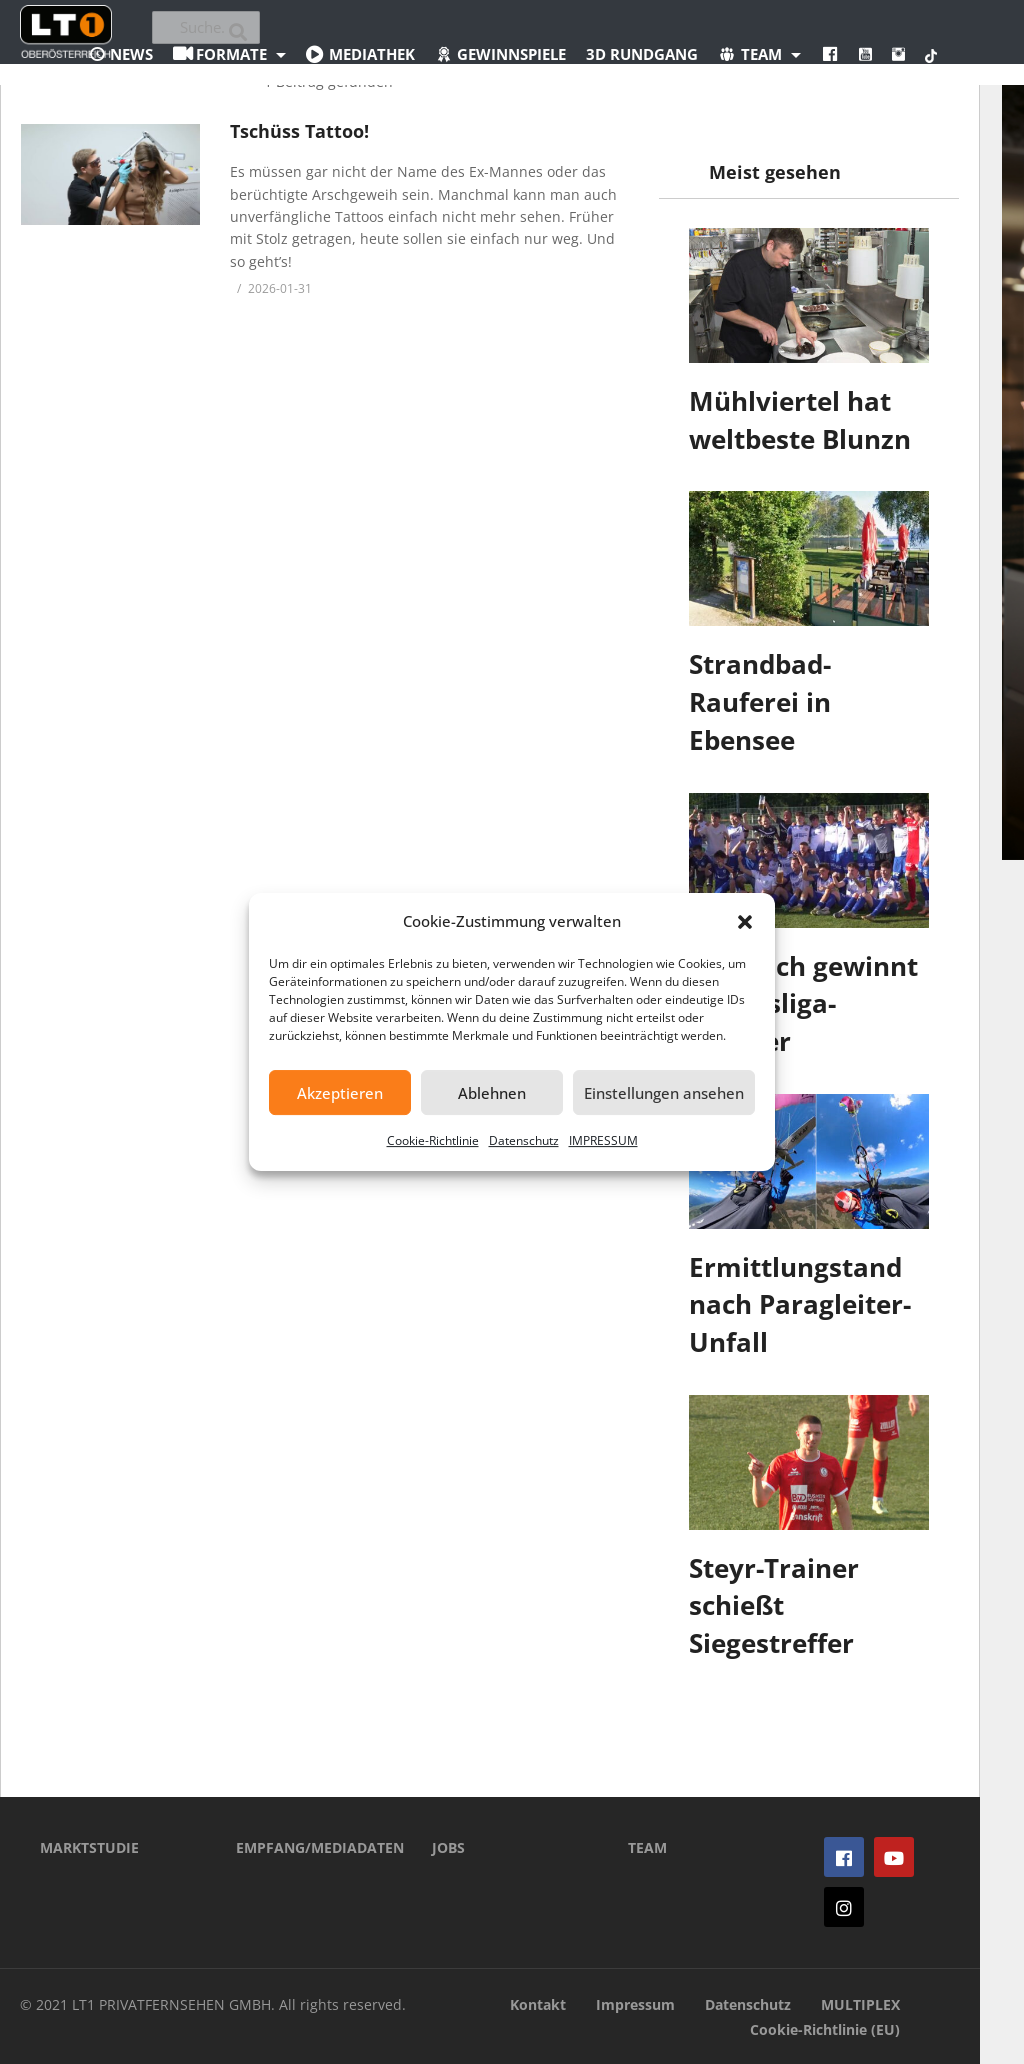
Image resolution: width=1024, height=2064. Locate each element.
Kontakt (538, 2004)
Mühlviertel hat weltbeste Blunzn (800, 420)
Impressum (635, 2004)
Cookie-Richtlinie (433, 1140)
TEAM (647, 1847)
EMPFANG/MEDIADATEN (304, 1847)
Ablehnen (492, 1093)
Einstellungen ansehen (664, 1093)
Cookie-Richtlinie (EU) (825, 2029)
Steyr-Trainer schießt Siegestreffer (774, 1605)
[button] (745, 922)
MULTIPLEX (860, 2004)
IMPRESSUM (603, 1140)
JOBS (448, 1847)
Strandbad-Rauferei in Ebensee (760, 701)
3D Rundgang (642, 54)
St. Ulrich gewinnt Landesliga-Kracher (803, 1003)
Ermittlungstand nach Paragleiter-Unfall (800, 1304)
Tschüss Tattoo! (299, 131)
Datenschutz (524, 1140)
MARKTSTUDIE (89, 1847)
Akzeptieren (340, 1093)
